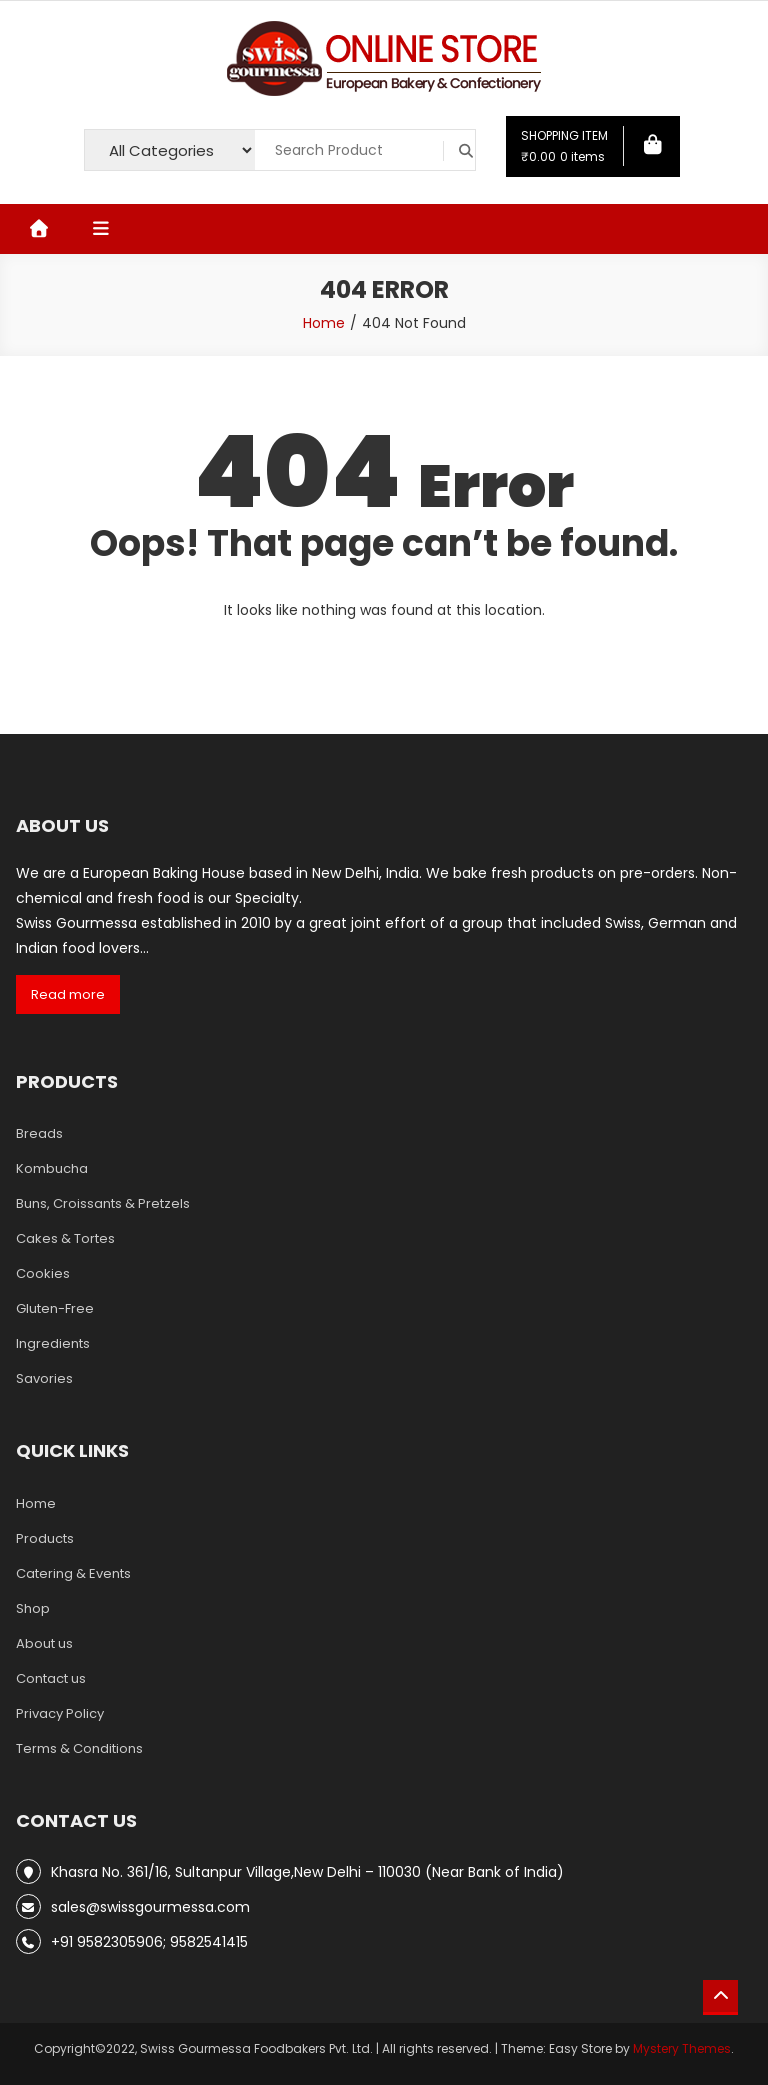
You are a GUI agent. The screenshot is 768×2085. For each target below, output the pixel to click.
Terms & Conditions (79, 1748)
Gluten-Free (55, 1308)
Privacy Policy (60, 1713)
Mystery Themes (682, 2048)
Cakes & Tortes (65, 1238)
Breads (39, 1133)
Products (45, 1538)
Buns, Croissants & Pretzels (103, 1203)
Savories (44, 1378)
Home (36, 1503)
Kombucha (52, 1168)
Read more (68, 994)
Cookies (43, 1273)
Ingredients (53, 1343)
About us (44, 1643)
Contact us (51, 1678)
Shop (33, 1608)
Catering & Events (73, 1573)
